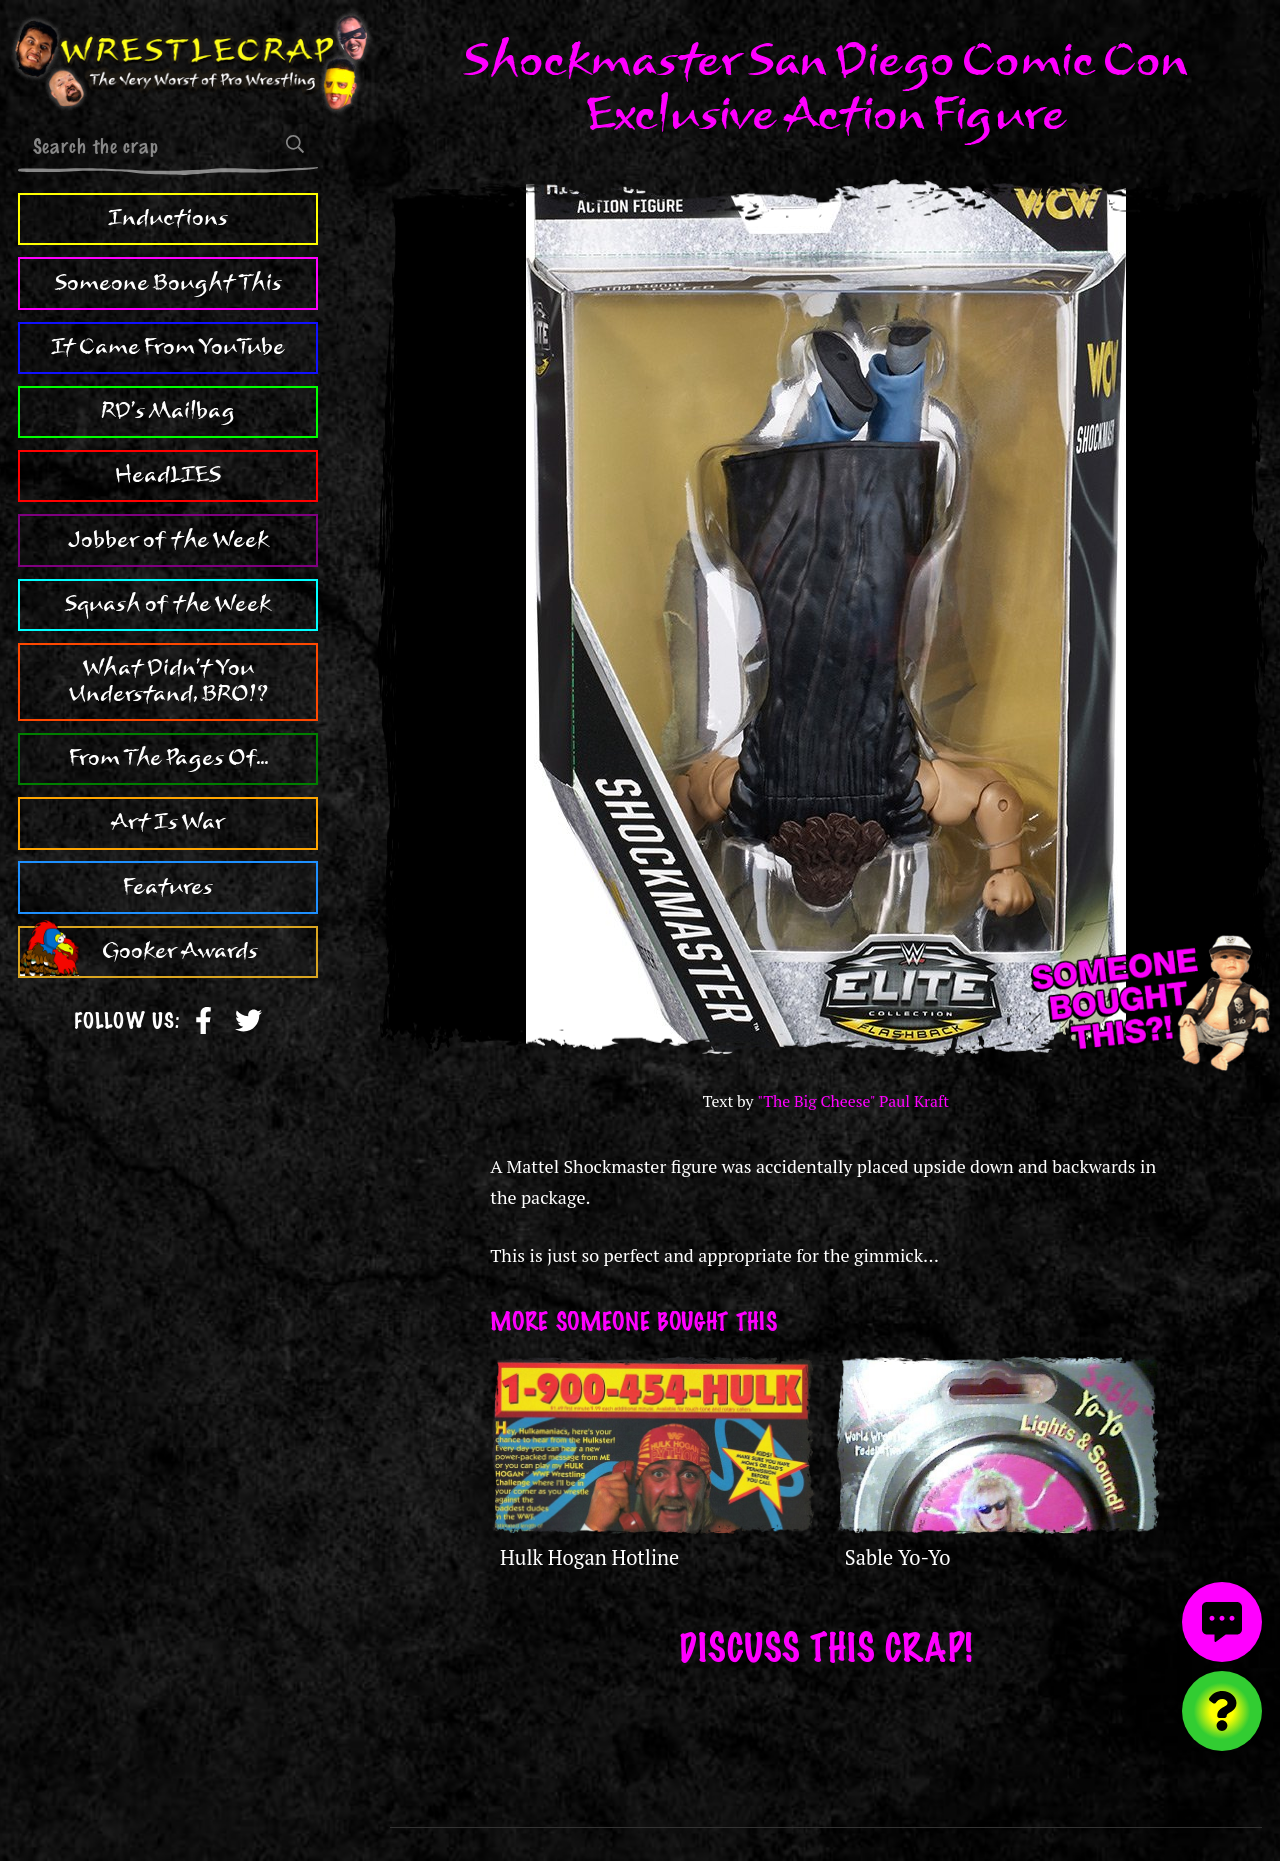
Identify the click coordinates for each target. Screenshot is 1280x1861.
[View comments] (1222, 1622)
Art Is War (168, 822)
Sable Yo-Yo (898, 1557)
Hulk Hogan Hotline (589, 1557)
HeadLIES (168, 475)
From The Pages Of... (168, 758)
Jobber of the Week (168, 540)
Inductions (168, 218)
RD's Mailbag (168, 411)
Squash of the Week (168, 604)
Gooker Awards (180, 951)
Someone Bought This (168, 283)
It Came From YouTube (168, 347)
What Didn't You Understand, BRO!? (168, 681)
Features (168, 887)
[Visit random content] (1222, 1711)
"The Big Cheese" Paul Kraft (853, 1101)
